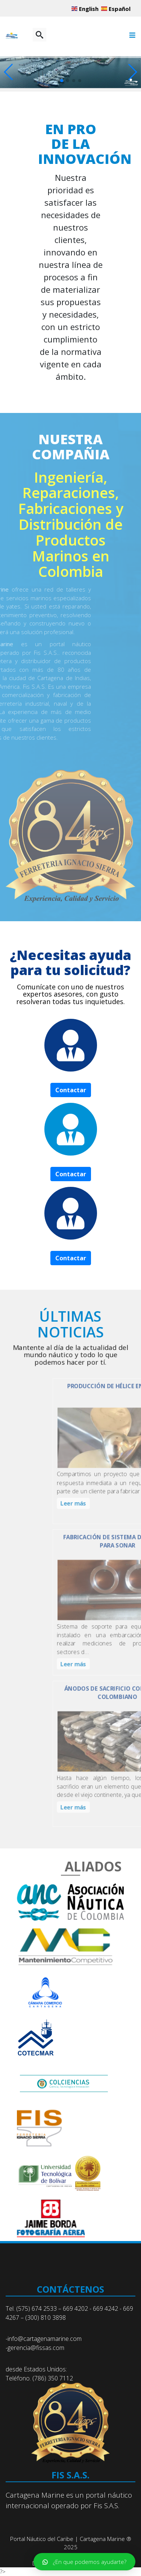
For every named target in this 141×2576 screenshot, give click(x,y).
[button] (132, 72)
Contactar (70, 1090)
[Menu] (130, 39)
